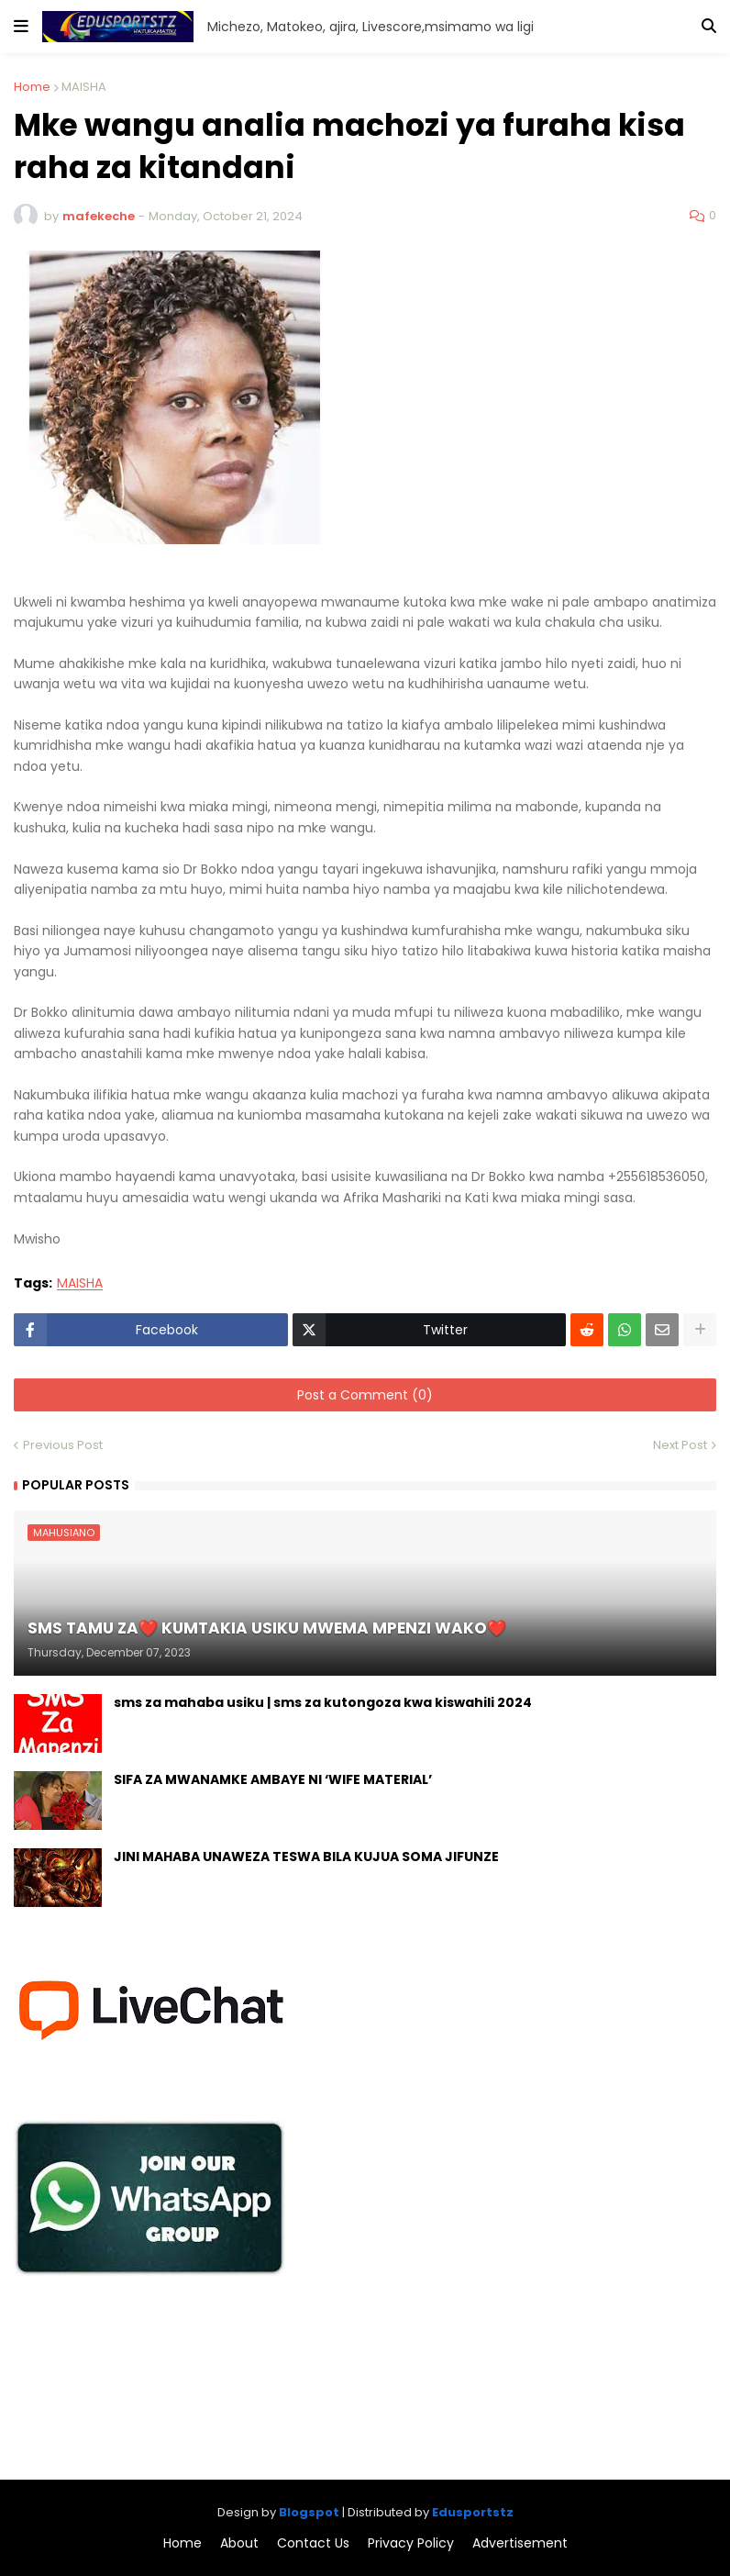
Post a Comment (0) (365, 1395)
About (239, 2543)
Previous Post (63, 1445)
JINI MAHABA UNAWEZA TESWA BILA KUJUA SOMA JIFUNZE (306, 1857)
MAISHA (83, 86)
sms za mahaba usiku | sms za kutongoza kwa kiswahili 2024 (323, 1703)
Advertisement (520, 2543)
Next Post (680, 1445)
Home (32, 86)
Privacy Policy (411, 2543)
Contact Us (313, 2543)
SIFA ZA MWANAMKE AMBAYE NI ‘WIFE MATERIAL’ (273, 1780)
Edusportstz (473, 2512)
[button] (21, 26)
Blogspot (309, 2512)
